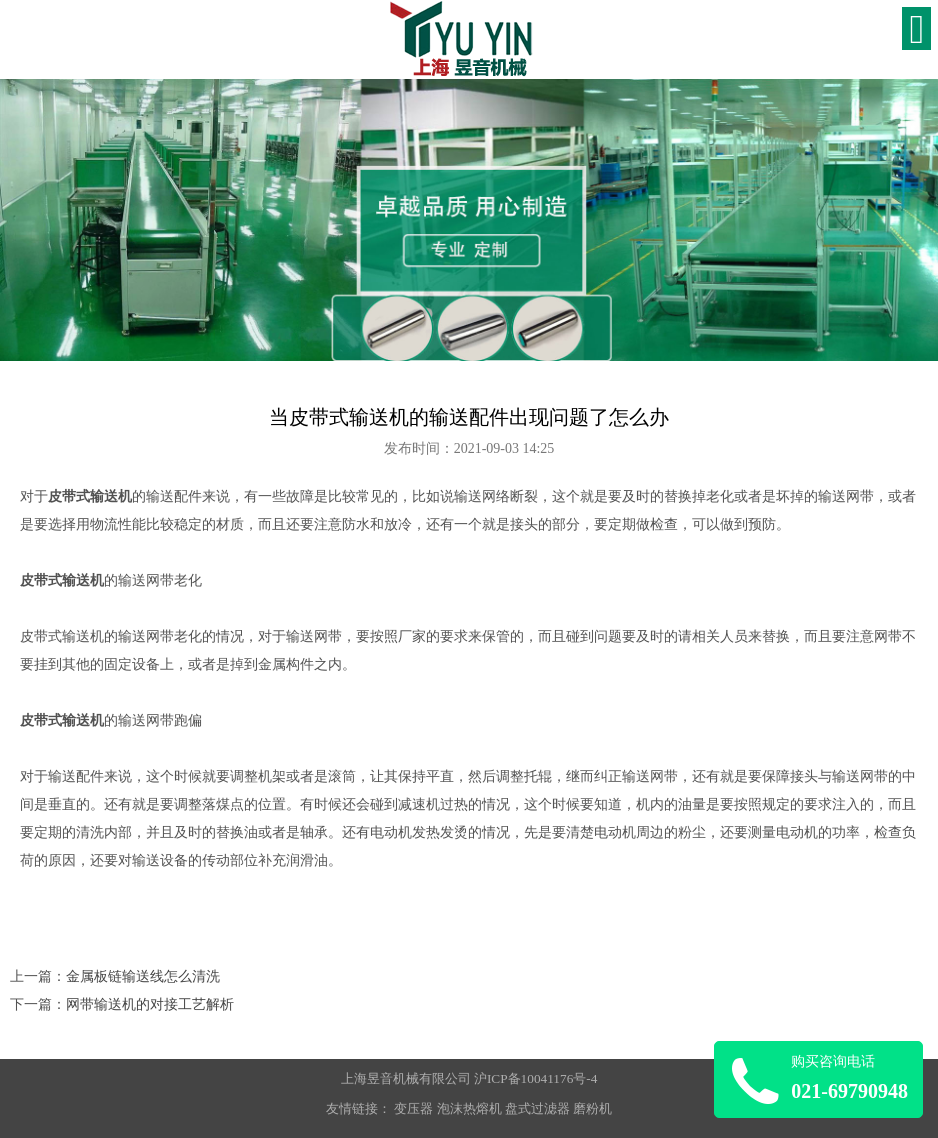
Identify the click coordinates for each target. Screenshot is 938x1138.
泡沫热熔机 (469, 1108)
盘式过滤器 (537, 1108)
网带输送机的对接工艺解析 (150, 1004)
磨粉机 (592, 1108)
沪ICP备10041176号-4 (535, 1078)
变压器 (413, 1108)
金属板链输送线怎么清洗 (143, 976)
